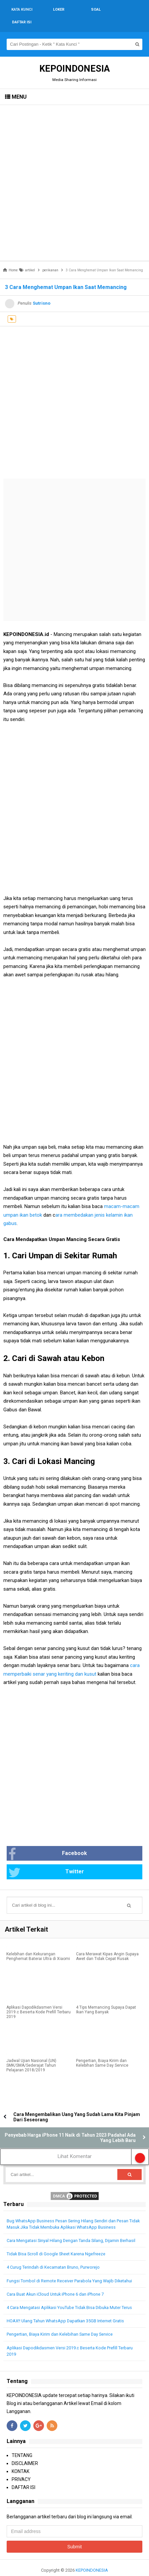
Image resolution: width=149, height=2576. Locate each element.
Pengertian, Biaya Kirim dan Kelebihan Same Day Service (102, 2050)
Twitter (46, 1859)
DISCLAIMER (25, 2450)
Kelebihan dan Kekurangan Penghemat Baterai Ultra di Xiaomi (38, 1943)
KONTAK (20, 2458)
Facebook (47, 1841)
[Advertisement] (74, 170)
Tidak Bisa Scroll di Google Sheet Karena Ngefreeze (56, 2241)
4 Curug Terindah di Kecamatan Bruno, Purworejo (53, 2254)
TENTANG (22, 2442)
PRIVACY (21, 2466)
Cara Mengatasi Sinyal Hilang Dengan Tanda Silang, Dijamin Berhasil (71, 2227)
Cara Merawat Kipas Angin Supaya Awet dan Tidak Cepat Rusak (107, 1943)
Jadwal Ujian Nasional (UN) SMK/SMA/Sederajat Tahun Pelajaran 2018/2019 (31, 2053)
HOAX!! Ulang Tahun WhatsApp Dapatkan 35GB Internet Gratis (65, 2308)
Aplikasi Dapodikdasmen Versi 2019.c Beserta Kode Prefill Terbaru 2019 (38, 1999)
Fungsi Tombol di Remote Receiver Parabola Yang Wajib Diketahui (69, 2268)
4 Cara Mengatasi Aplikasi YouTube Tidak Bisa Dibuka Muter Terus (69, 2294)
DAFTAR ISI (23, 2474)
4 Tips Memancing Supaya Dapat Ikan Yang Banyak (106, 1997)
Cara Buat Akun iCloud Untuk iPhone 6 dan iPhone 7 (55, 2281)
